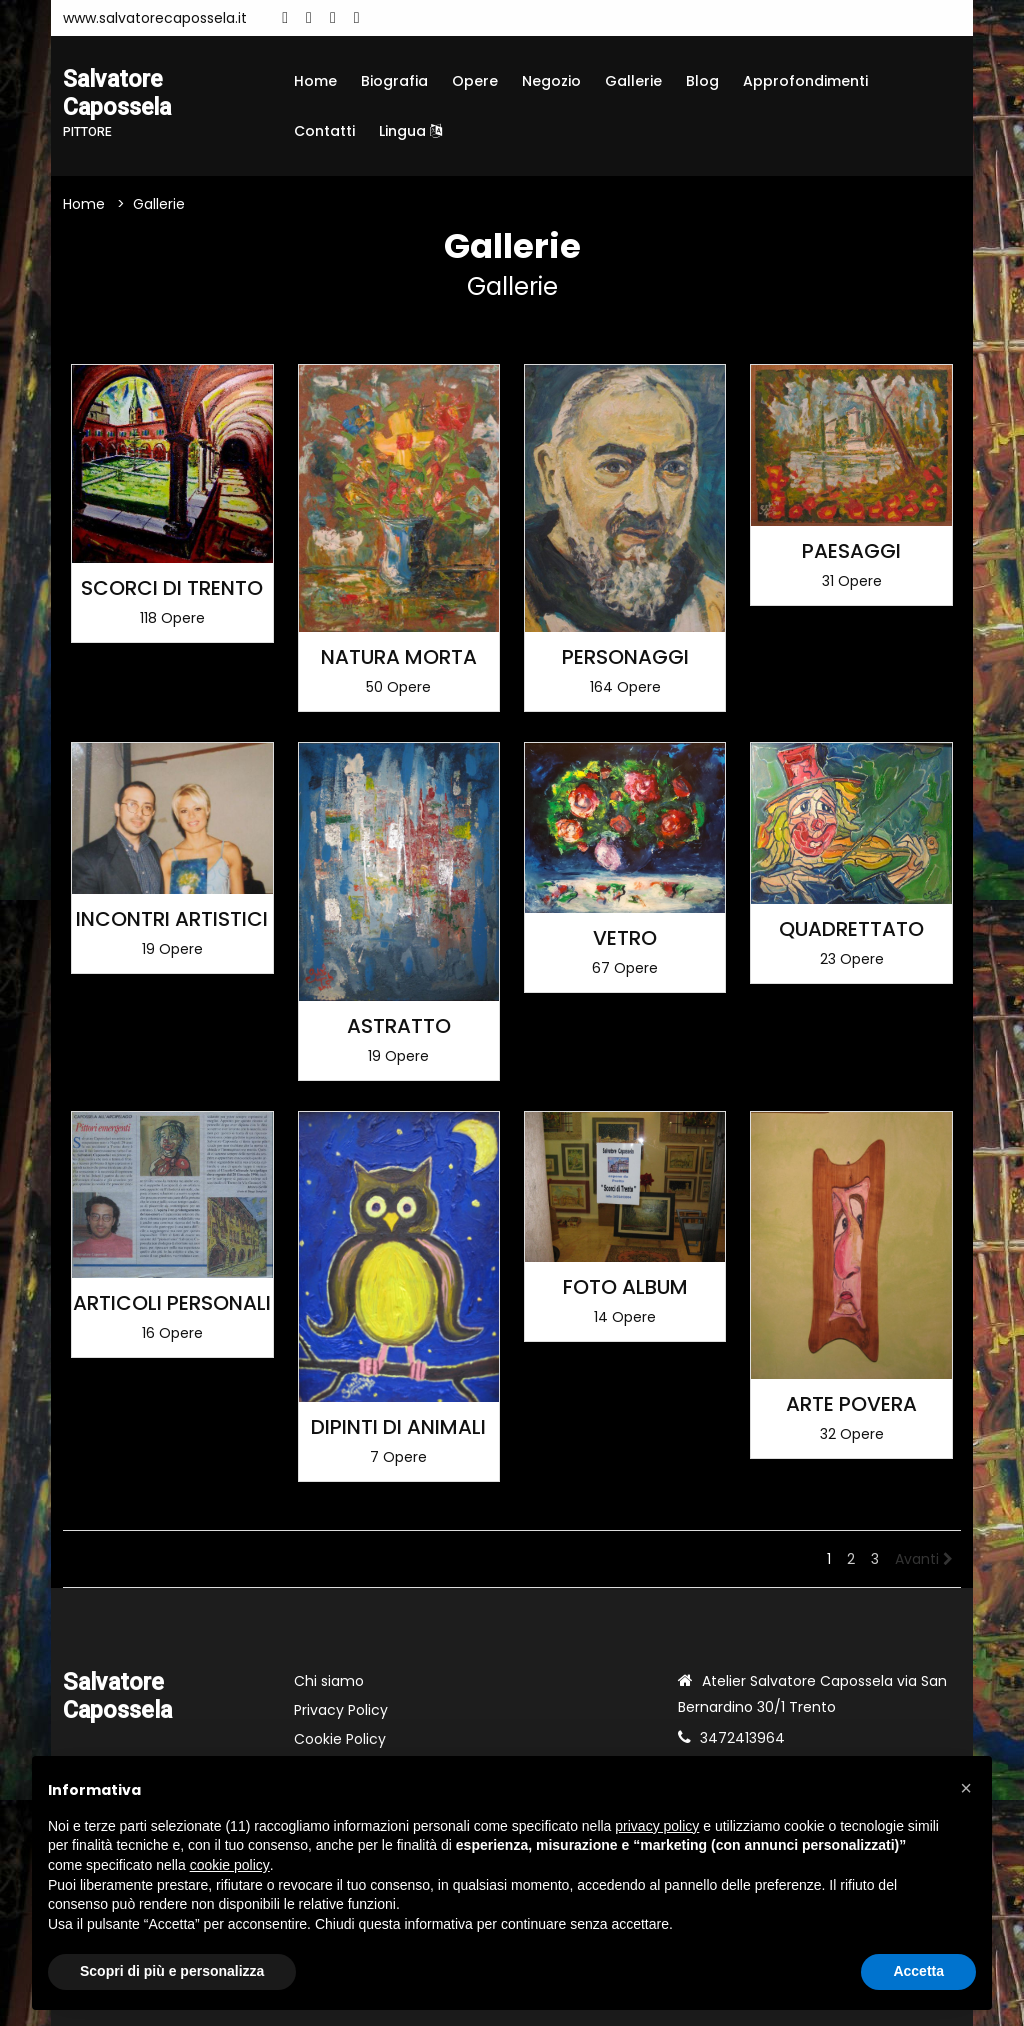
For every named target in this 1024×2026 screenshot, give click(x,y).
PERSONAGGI (625, 657)
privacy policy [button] (657, 1826)
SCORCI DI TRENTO (172, 588)
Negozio (551, 81)
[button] (966, 1788)
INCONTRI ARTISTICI (172, 919)
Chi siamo (329, 1681)
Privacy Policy (341, 1710)
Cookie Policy (340, 1739)
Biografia (394, 81)
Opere (475, 81)
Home (315, 81)
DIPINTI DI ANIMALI (398, 1427)
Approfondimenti (805, 81)
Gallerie (633, 81)
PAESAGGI (851, 551)
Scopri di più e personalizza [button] (172, 1971)
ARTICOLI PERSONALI (172, 1303)
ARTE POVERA (851, 1404)
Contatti (324, 131)
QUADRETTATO (851, 929)
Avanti (924, 1559)
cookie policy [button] (230, 1865)
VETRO (625, 938)
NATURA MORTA (399, 657)
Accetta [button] (918, 1971)
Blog (702, 81)
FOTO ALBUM (625, 1287)
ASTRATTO (399, 1026)
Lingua (410, 131)
